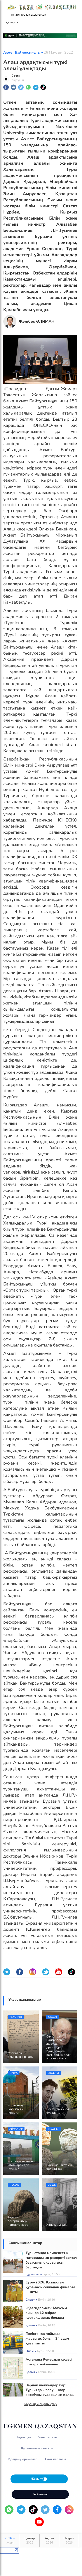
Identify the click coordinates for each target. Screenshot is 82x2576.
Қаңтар (29, 2540)
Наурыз (69, 2540)
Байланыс (40, 2494)
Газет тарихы (48, 2437)
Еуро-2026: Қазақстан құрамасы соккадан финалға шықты (50, 2287)
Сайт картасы (55, 2459)
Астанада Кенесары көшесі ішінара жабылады (49, 2362)
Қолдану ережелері (23, 2459)
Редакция (23, 2437)
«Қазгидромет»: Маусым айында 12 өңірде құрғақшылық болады (46, 2313)
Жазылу (39, 2479)
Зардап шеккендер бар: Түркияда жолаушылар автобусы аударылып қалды (50, 2390)
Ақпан (49, 2540)
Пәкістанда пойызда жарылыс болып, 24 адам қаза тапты (47, 2338)
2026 (9, 2540)
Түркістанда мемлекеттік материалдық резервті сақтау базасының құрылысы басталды (51, 2260)
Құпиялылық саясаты (37, 2448)
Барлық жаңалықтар (40, 2404)
